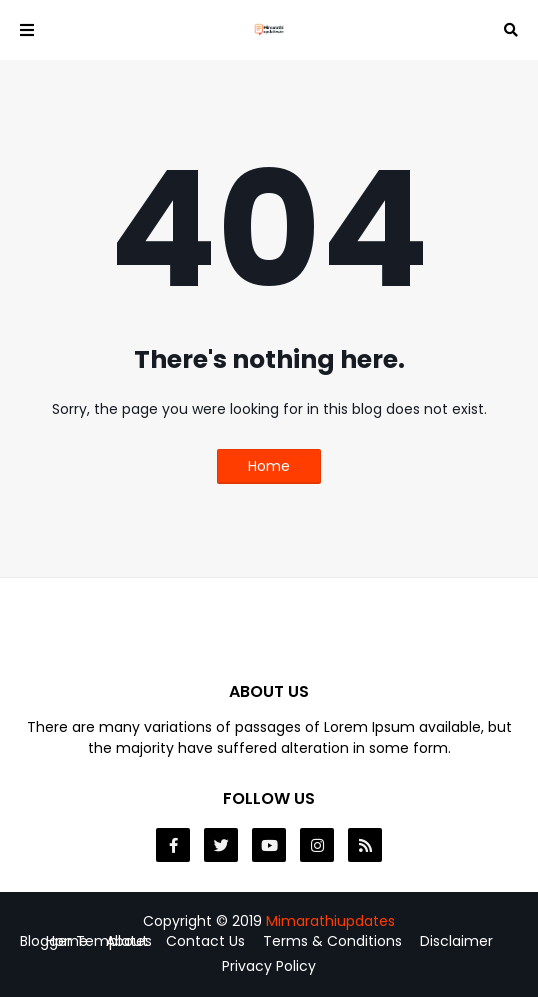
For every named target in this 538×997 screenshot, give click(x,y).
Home (269, 466)
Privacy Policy (269, 966)
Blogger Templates (86, 941)
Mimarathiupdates (330, 921)
